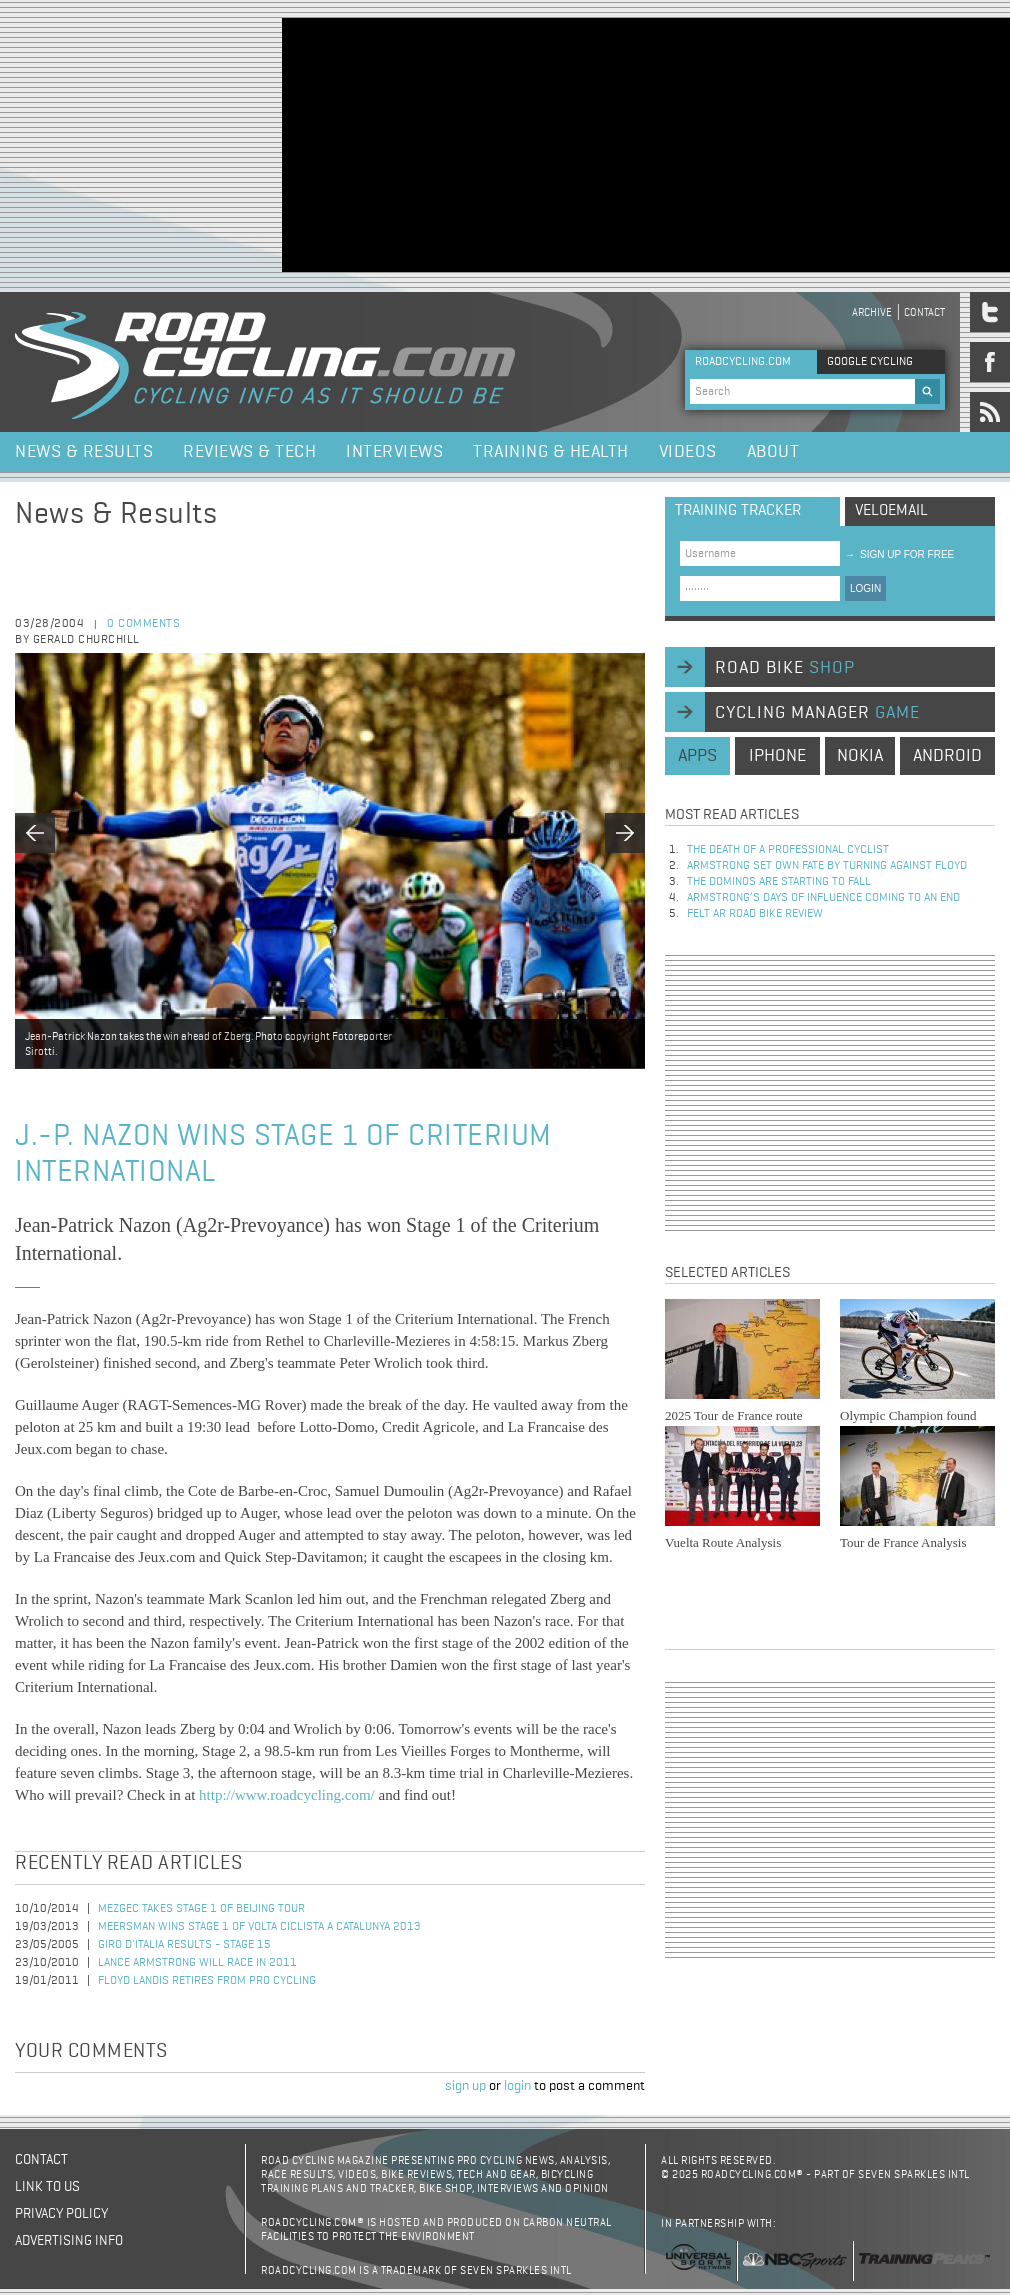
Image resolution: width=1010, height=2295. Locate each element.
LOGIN (865, 588)
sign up (465, 2086)
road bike (785, 668)
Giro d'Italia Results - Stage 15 (184, 1945)
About (773, 452)
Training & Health (551, 452)
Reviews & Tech (249, 452)
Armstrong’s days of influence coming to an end (823, 898)
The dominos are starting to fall (779, 882)
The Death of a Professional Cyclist (788, 850)
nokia (860, 756)
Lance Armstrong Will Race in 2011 (197, 1963)
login (517, 2086)
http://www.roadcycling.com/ (287, 1795)
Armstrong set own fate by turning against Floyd (827, 866)
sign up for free (899, 554)
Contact (924, 312)
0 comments (143, 624)
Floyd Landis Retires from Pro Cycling (207, 1981)
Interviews (394, 452)
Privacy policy (61, 2214)
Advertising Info (69, 2241)
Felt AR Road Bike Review (755, 914)
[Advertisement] (444, 143)
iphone (777, 756)
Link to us (47, 2187)
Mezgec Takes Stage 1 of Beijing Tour (201, 1909)
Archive (872, 312)
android (947, 756)
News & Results (84, 452)
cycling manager (817, 713)
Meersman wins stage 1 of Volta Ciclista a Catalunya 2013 (259, 1927)
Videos (688, 452)
